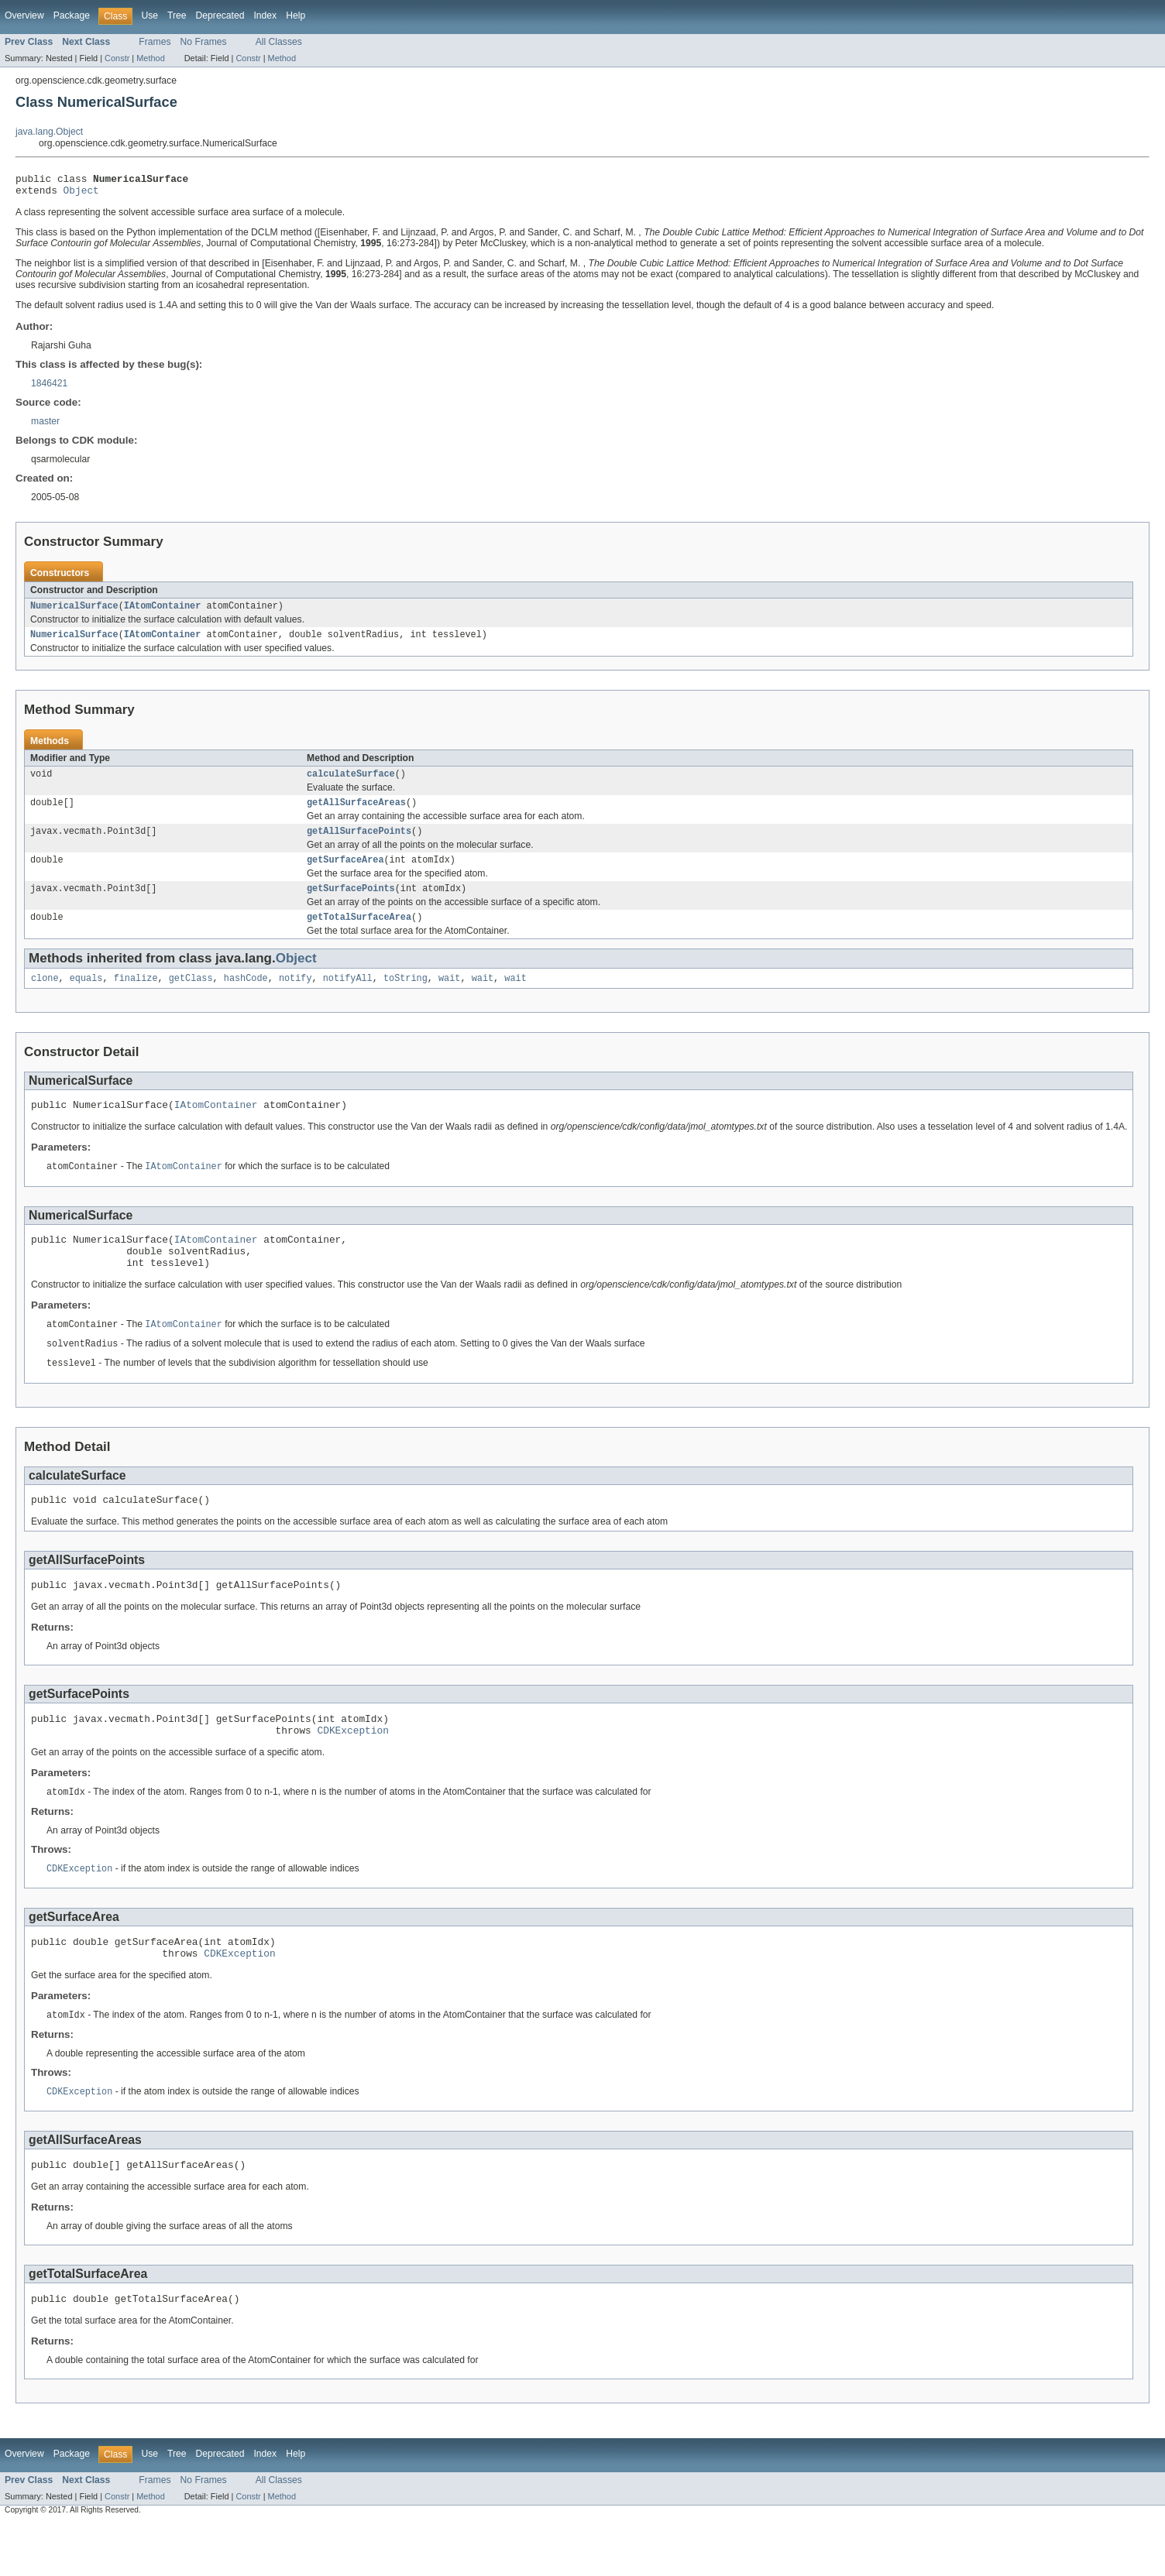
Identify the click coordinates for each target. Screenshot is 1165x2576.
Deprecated (220, 15)
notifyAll (348, 996)
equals (86, 996)
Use (149, 15)
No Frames (203, 41)
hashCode (246, 996)
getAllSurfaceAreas (356, 813)
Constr (117, 58)
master (45, 425)
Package (71, 15)
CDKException (352, 1770)
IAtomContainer (162, 611)
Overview (24, 15)
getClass (191, 996)
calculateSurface (351, 783)
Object (81, 194)
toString (405, 996)
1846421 (49, 387)
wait (449, 996)
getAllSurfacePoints (359, 843)
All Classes (279, 41)
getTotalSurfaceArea (359, 934)
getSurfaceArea (345, 873)
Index (265, 15)
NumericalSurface (74, 611)
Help (295, 15)
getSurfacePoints (351, 903)
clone (45, 996)
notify (295, 996)
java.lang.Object (49, 131)
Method (150, 58)
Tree (177, 15)
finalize (136, 996)
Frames (154, 41)
